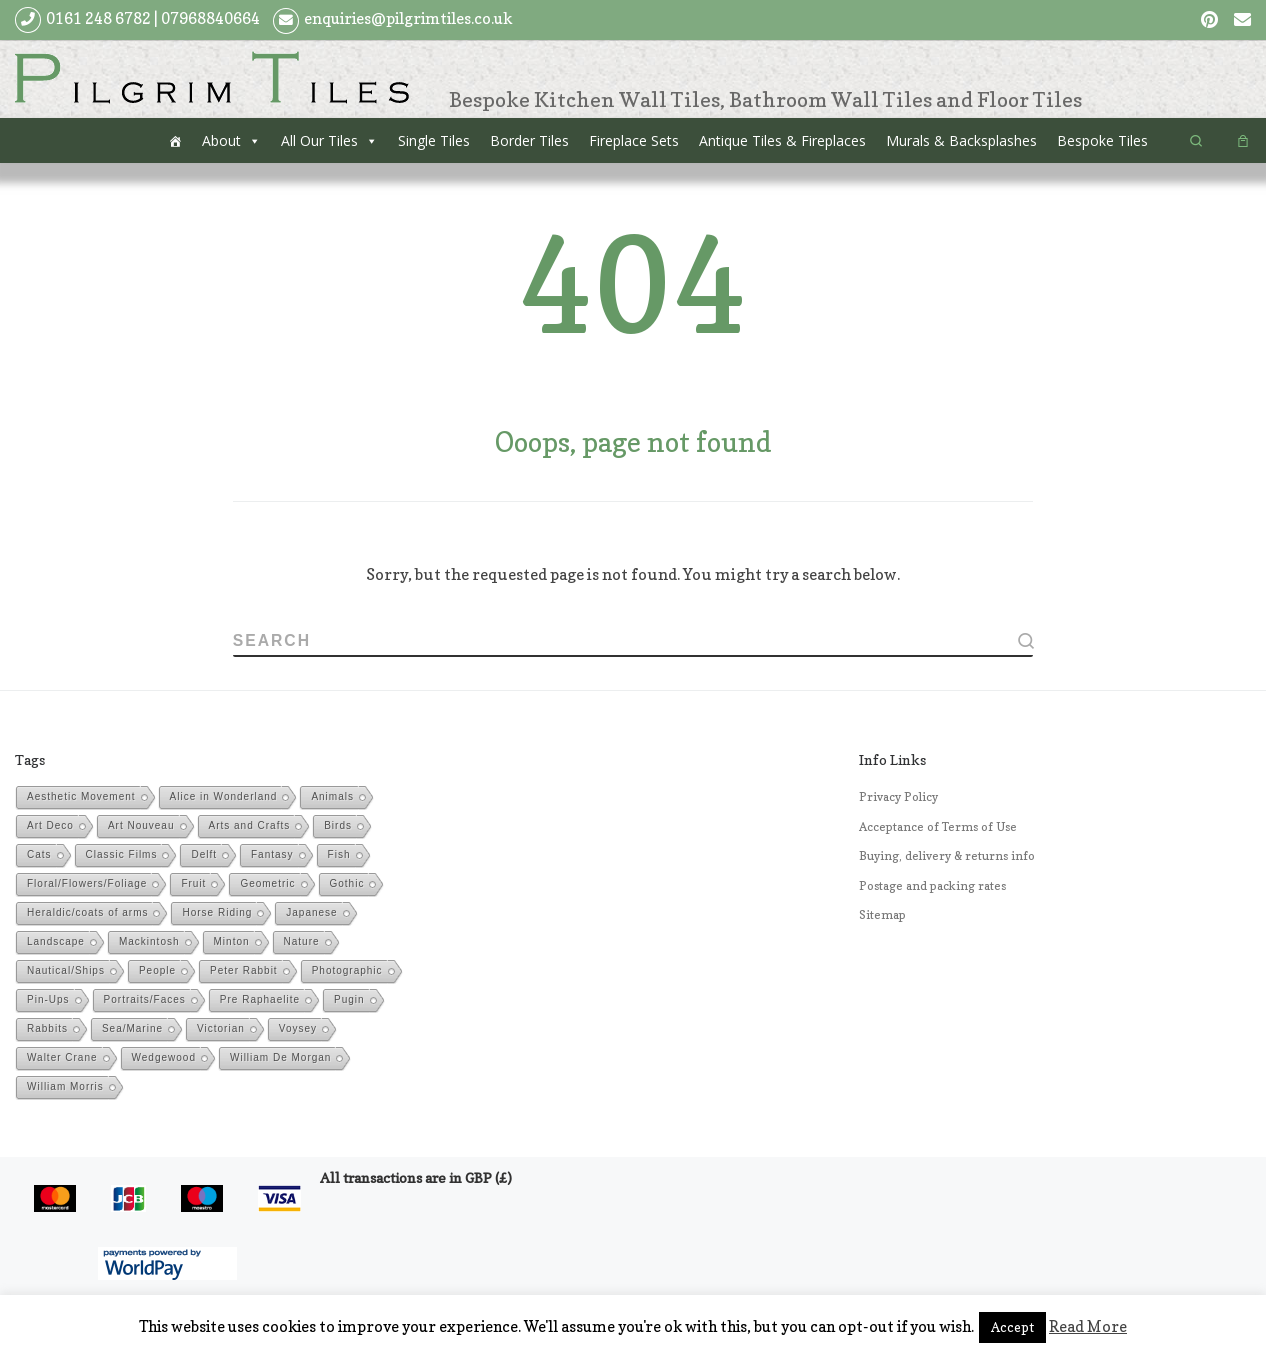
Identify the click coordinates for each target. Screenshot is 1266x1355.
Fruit (193, 884)
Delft (204, 855)
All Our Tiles (319, 140)
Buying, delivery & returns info (947, 857)
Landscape (56, 942)
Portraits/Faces (145, 1000)
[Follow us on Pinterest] (1209, 20)
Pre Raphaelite (260, 1000)
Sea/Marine (132, 1029)
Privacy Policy (898, 798)
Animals (332, 797)
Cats (39, 855)
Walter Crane (62, 1058)
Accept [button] (1012, 1327)
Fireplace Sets (634, 140)
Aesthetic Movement (81, 797)
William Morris (65, 1087)
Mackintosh (149, 942)
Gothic (347, 884)
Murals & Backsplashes (961, 140)
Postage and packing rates (932, 886)
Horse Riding (217, 913)
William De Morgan (280, 1058)
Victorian (221, 1029)
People (157, 971)
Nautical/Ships (66, 971)
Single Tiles (434, 140)
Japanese (311, 913)
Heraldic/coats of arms (87, 913)
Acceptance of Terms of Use (938, 827)
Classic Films (122, 855)
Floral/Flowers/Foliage (87, 884)
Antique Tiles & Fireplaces (782, 140)
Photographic (347, 971)
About (221, 140)
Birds (338, 826)
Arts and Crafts (250, 826)
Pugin (349, 1000)
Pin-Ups (48, 1000)
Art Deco (50, 826)
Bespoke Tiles (1102, 140)
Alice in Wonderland (224, 797)
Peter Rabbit (244, 971)
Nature (302, 942)
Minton (232, 942)
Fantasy (272, 855)
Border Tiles (529, 140)
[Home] (175, 141)
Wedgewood (164, 1058)
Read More (1088, 1326)
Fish (339, 855)
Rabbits (47, 1029)
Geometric (267, 884)
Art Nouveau (141, 826)
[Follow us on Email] (1242, 20)
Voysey (298, 1029)
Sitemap (882, 916)
